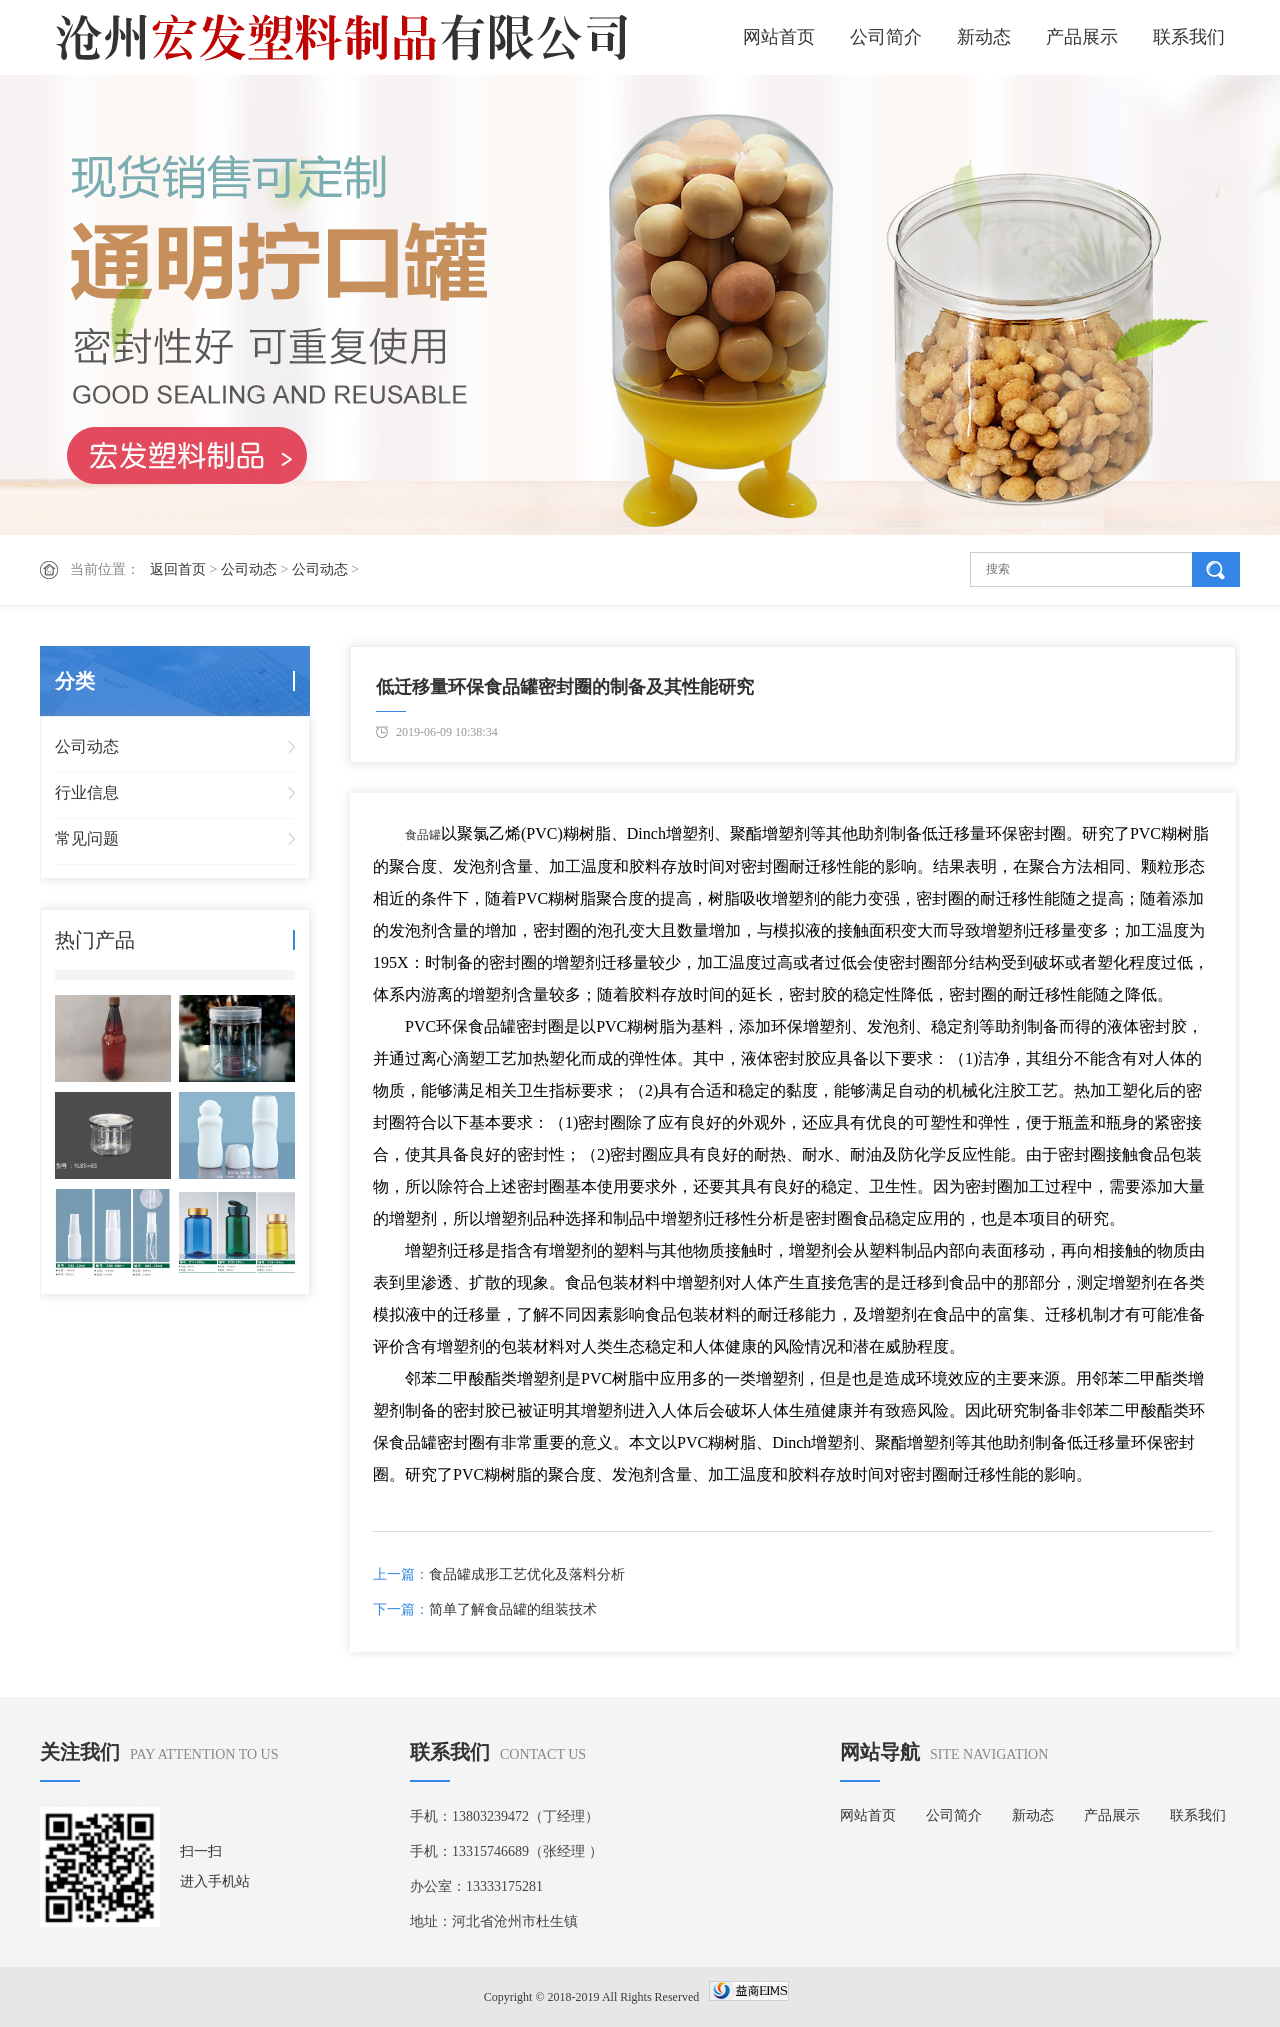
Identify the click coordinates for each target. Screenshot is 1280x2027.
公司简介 (886, 37)
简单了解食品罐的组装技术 (513, 1609)
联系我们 (1189, 37)
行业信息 (87, 792)
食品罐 (423, 835)
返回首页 (178, 569)
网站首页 (779, 37)
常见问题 (87, 838)
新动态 (984, 37)
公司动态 (249, 569)
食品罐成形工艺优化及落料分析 (527, 1574)
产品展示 (1082, 37)
